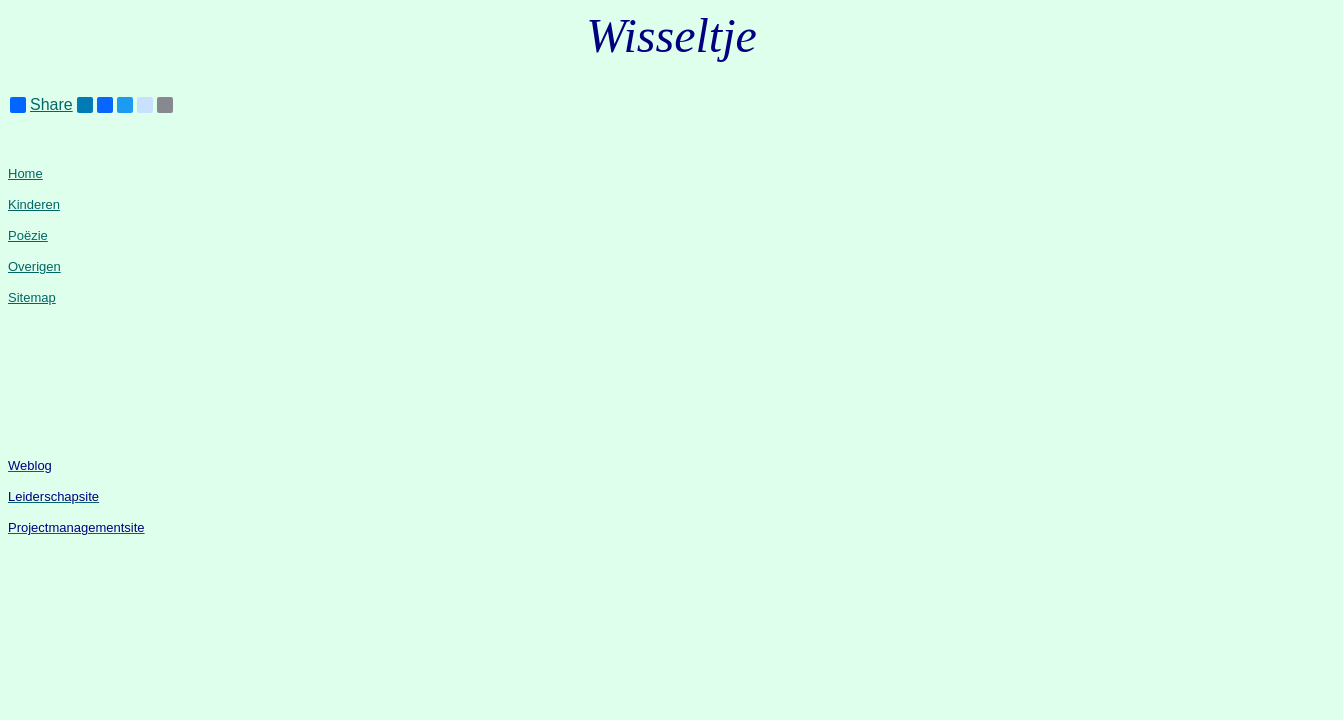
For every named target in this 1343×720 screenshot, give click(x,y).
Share (41, 105)
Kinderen (34, 204)
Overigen (34, 266)
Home (25, 173)
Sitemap (32, 297)
